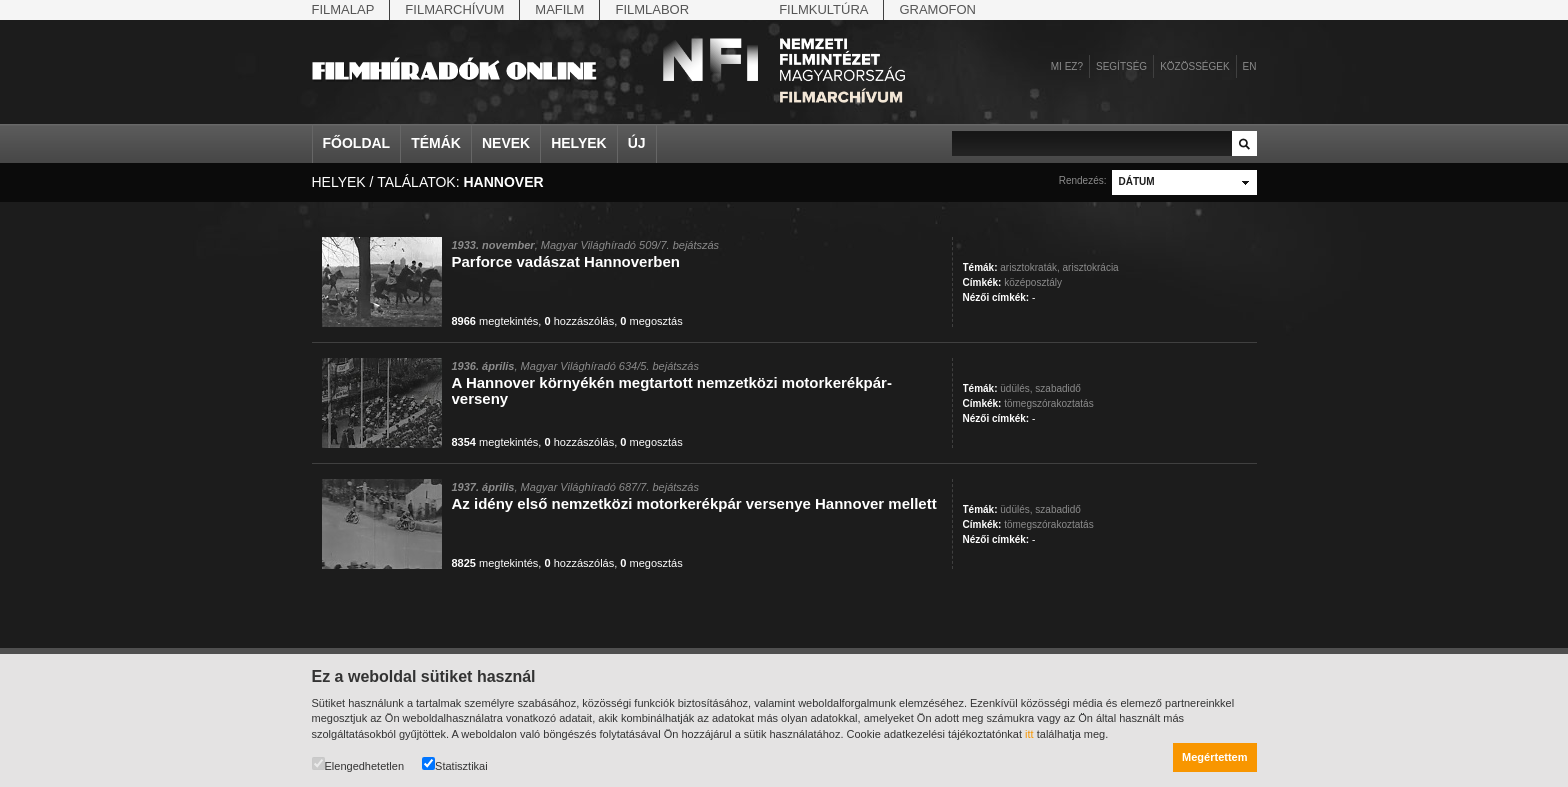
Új (637, 143)
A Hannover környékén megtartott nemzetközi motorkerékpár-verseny (672, 390)
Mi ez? (1067, 66)
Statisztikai (455, 764)
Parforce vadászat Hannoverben (566, 261)
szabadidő (1058, 388)
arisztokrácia (1091, 267)
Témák (436, 143)
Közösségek (1194, 66)
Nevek (506, 143)
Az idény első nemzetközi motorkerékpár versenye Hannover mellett (694, 503)
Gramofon (937, 9)
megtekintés (495, 321)
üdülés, (1016, 388)
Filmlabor (652, 9)
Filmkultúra (823, 9)
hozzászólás (579, 321)
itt (1029, 734)
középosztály (1033, 282)
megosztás (651, 321)
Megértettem (1214, 757)
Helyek (579, 143)
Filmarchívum (454, 9)
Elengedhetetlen (358, 764)
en (1250, 66)
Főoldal (357, 143)
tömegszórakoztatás (1049, 403)
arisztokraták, (1029, 267)
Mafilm (559, 9)
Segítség (1121, 66)
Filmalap (343, 9)
